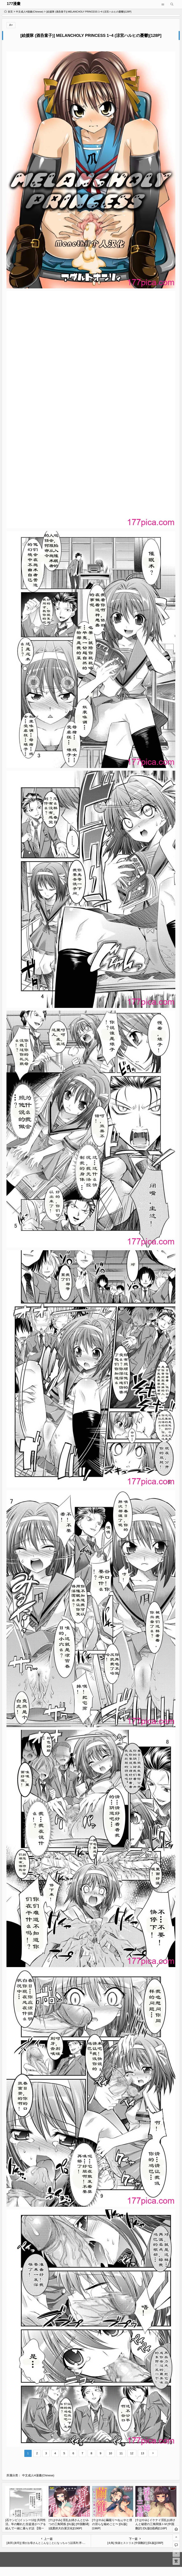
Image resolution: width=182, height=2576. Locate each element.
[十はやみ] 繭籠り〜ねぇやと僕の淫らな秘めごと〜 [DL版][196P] (112, 2524)
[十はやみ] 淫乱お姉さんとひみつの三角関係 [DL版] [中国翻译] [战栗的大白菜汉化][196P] (69, 2524)
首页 (8, 11)
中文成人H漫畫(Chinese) (29, 11)
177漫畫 (14, 4)
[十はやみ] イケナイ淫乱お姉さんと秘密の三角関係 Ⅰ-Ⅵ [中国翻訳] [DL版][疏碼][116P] (155, 2524)
